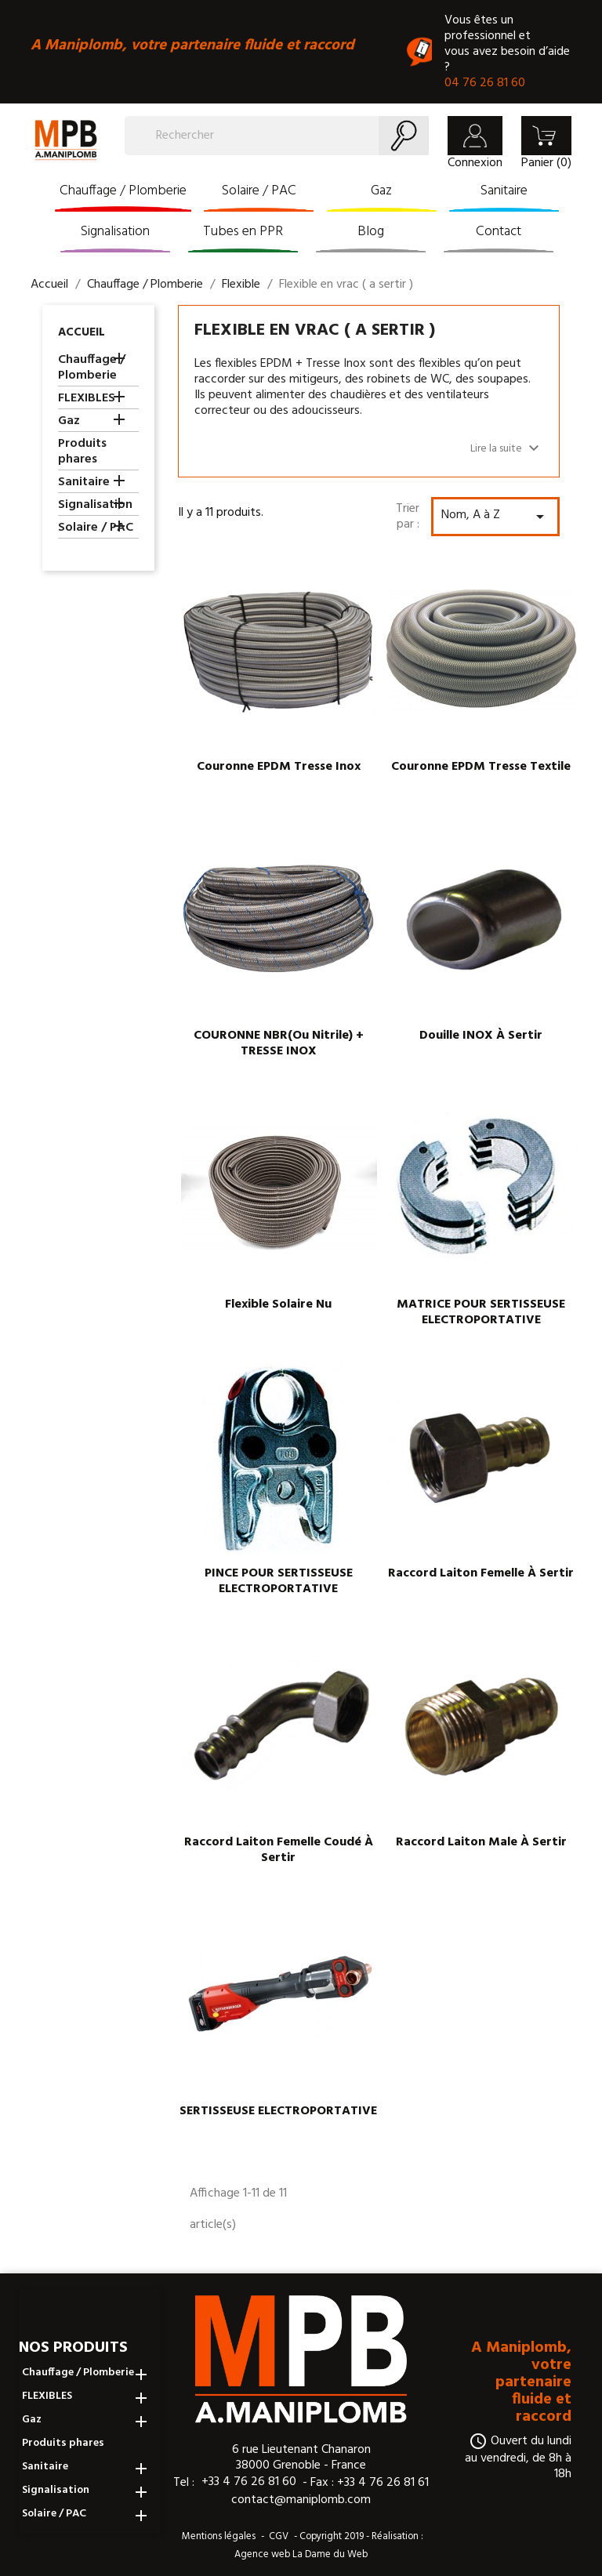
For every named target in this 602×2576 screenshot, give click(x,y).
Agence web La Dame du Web (301, 2554)
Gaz (381, 191)
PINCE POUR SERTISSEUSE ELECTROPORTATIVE (279, 1581)
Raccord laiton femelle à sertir (481, 1573)
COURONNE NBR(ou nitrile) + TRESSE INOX (279, 1043)
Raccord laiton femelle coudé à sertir (278, 1850)
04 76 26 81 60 (484, 83)
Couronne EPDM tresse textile (481, 766)
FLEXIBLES (86, 399)
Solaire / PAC (259, 191)
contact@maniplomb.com (301, 2500)
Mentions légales (219, 2536)
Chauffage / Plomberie (123, 191)
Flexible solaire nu (278, 1304)
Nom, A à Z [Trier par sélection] (495, 515)
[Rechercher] (277, 135)
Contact (498, 231)
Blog (370, 231)
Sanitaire (504, 191)
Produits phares (82, 453)
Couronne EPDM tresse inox (279, 766)
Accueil (81, 332)
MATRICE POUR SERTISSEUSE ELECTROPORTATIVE (481, 1312)
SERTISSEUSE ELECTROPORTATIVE (278, 2111)
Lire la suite (506, 448)
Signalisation (115, 231)
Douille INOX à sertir (480, 1035)
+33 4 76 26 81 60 (248, 2482)
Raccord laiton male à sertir (481, 1842)
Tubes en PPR (243, 231)
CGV (278, 2536)
